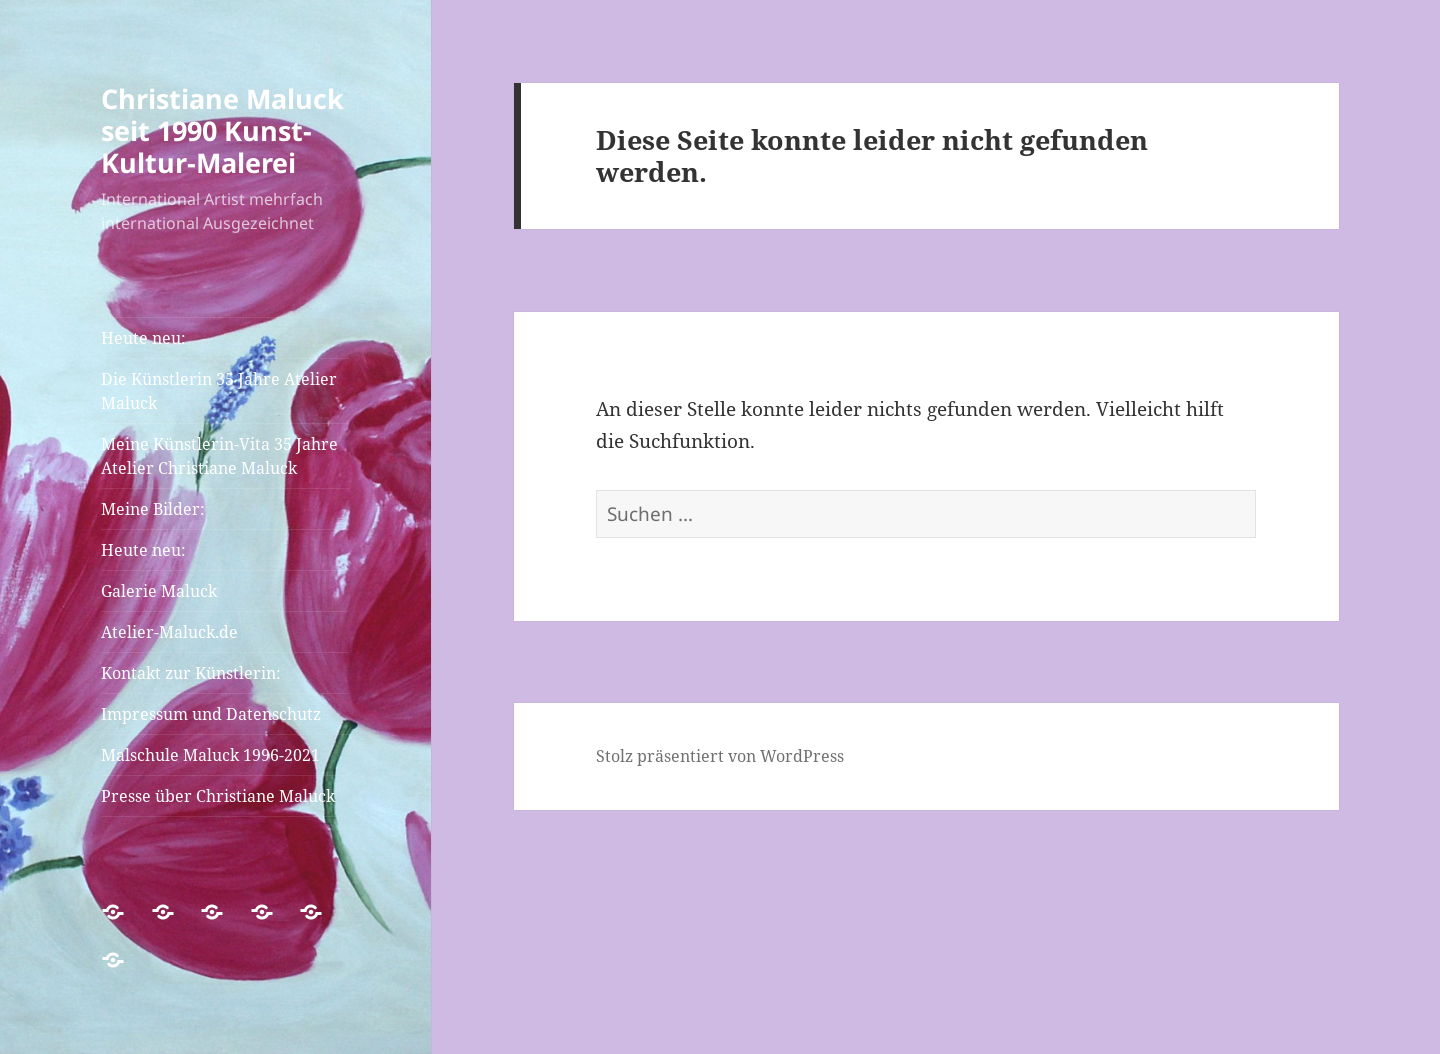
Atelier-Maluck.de (169, 632)
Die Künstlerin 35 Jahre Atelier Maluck (219, 391)
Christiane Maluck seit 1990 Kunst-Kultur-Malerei (222, 130)
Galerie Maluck (159, 591)
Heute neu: (143, 338)
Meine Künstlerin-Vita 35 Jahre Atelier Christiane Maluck (219, 456)
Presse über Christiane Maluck (218, 796)
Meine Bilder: (153, 509)
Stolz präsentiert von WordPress (720, 756)
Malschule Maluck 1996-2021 (210, 755)
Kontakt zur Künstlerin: (191, 673)
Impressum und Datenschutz (211, 714)
